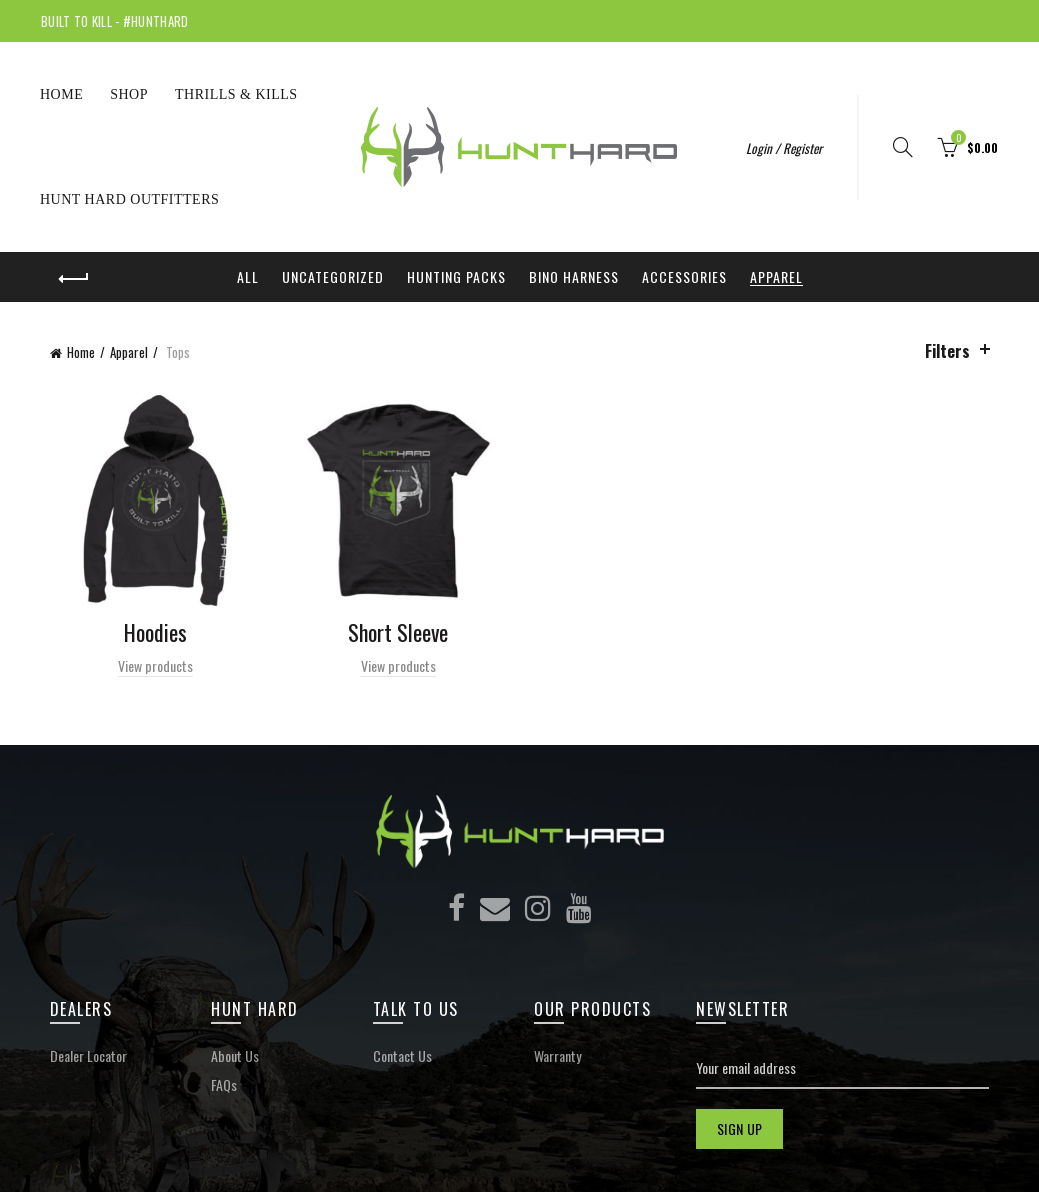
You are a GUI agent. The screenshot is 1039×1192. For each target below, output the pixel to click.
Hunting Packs (456, 276)
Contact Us (402, 1055)
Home (61, 94)
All (248, 276)
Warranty (557, 1055)
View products (155, 665)
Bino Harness (574, 276)
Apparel (776, 276)
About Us (235, 1055)
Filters (947, 351)
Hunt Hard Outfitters (129, 199)
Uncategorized (333, 276)
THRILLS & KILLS (236, 94)
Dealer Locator (88, 1055)
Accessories (684, 276)
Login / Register (784, 148)
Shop (129, 94)
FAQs (224, 1084)
